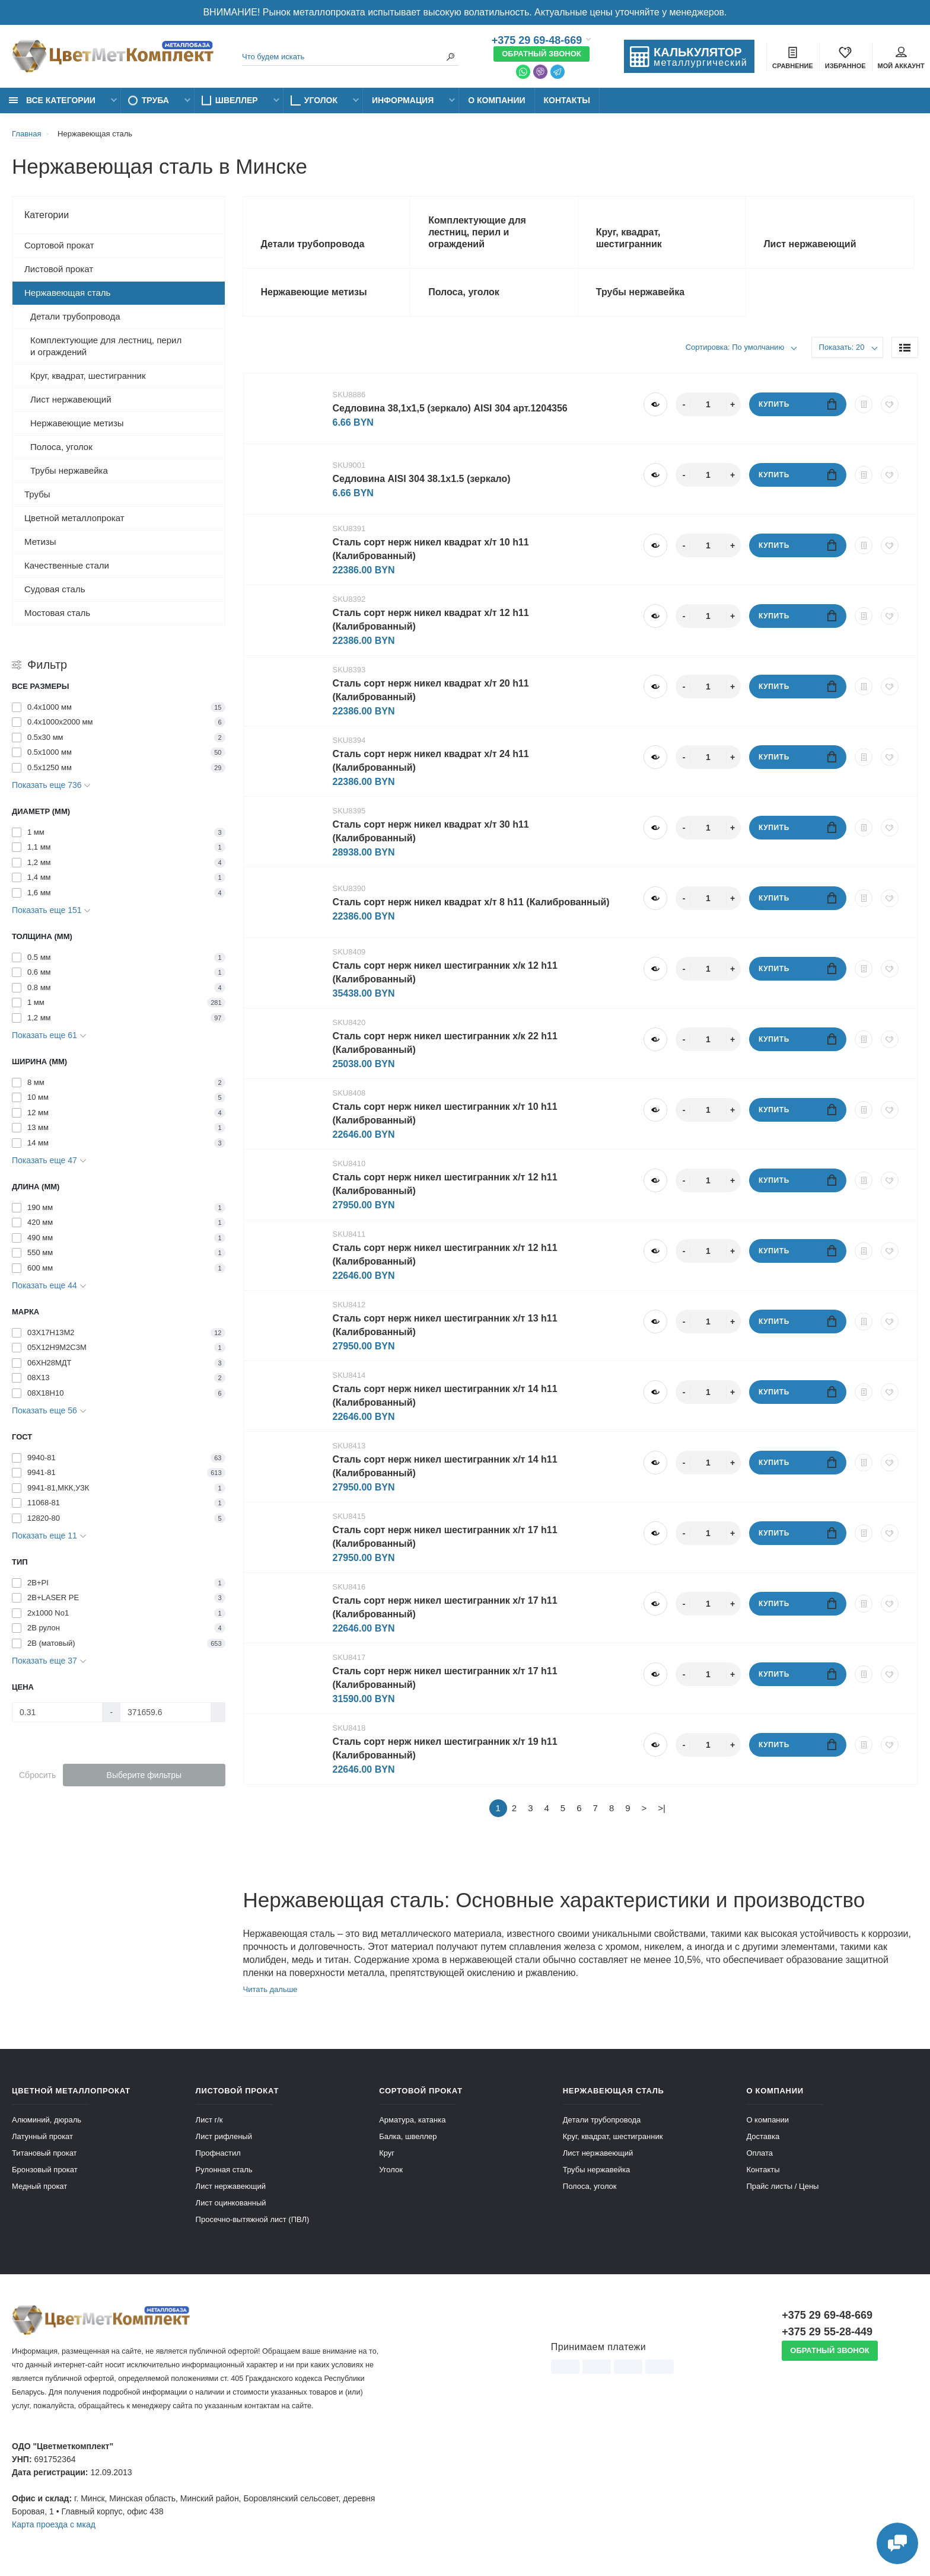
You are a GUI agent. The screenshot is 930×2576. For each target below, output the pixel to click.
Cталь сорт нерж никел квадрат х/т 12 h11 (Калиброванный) (431, 619)
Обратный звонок (541, 53)
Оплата (759, 2153)
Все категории (52, 100)
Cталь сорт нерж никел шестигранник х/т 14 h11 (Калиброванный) (445, 1395)
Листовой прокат (58, 269)
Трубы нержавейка (69, 470)
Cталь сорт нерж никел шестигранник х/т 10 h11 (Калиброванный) (445, 1113)
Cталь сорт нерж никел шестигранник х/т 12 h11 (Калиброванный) (445, 1184)
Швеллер (236, 100)
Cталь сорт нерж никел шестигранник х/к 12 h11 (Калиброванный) (445, 972)
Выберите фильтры (144, 1775)
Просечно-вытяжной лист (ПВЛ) (253, 2219)
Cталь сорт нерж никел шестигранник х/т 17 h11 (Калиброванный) (445, 1537)
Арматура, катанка (412, 2119)
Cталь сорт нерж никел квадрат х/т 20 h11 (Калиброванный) (431, 690)
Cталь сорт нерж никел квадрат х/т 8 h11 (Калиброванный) (471, 902)
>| (661, 1808)
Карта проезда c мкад (53, 2524)
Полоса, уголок (61, 447)
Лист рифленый (224, 2136)
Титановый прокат (44, 2153)
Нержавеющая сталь (67, 293)
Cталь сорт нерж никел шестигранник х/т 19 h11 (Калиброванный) (445, 1748)
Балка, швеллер (408, 2136)
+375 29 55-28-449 (827, 2332)
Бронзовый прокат (45, 2169)
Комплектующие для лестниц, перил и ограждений (105, 346)
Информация (403, 100)
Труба (155, 100)
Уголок (320, 100)
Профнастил (218, 2153)
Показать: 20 (842, 347)
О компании (496, 100)
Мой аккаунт (901, 58)
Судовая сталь (54, 589)
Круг (386, 2153)
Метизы (40, 542)
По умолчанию (757, 347)
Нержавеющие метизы (77, 423)
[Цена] (57, 1712)
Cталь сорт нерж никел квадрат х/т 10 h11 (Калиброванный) (431, 549)
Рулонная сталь (224, 2169)
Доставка (762, 2136)
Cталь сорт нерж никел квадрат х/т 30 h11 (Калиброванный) (431, 831)
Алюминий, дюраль (46, 2119)
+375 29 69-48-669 (537, 40)
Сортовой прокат (59, 245)
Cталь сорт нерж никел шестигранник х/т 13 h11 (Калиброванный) (445, 1325)
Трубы (37, 494)
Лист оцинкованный (231, 2202)
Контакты (567, 100)
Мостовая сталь (57, 613)
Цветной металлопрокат (74, 518)
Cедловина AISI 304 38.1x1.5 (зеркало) (422, 479)
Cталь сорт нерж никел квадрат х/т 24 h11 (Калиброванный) (431, 761)
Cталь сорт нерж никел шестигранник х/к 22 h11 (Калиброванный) (445, 1043)
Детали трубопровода (75, 316)
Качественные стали (66, 565)
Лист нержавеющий (71, 399)
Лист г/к (209, 2119)
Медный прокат (39, 2186)
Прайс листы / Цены (782, 2186)
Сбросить (37, 1775)
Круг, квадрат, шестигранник (88, 376)
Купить (797, 404)
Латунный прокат (42, 2136)
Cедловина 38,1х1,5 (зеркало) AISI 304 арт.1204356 (450, 408)
